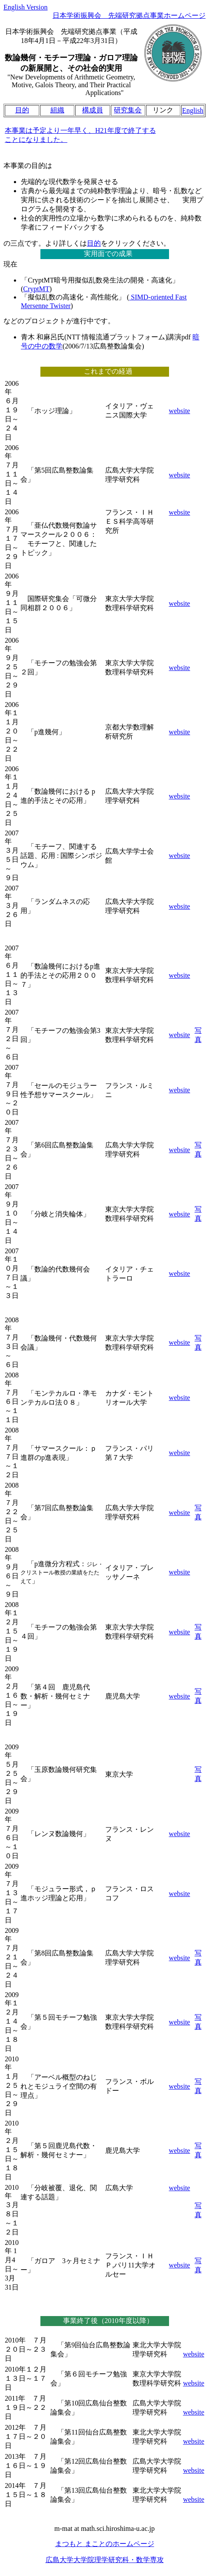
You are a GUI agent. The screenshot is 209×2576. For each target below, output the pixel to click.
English (192, 110)
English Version (25, 7)
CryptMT (36, 288)
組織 (57, 110)
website (179, 410)
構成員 (92, 110)
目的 (22, 110)
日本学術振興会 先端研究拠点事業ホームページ (129, 15)
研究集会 (128, 110)
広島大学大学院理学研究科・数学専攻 (105, 2559)
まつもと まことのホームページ (104, 2543)
